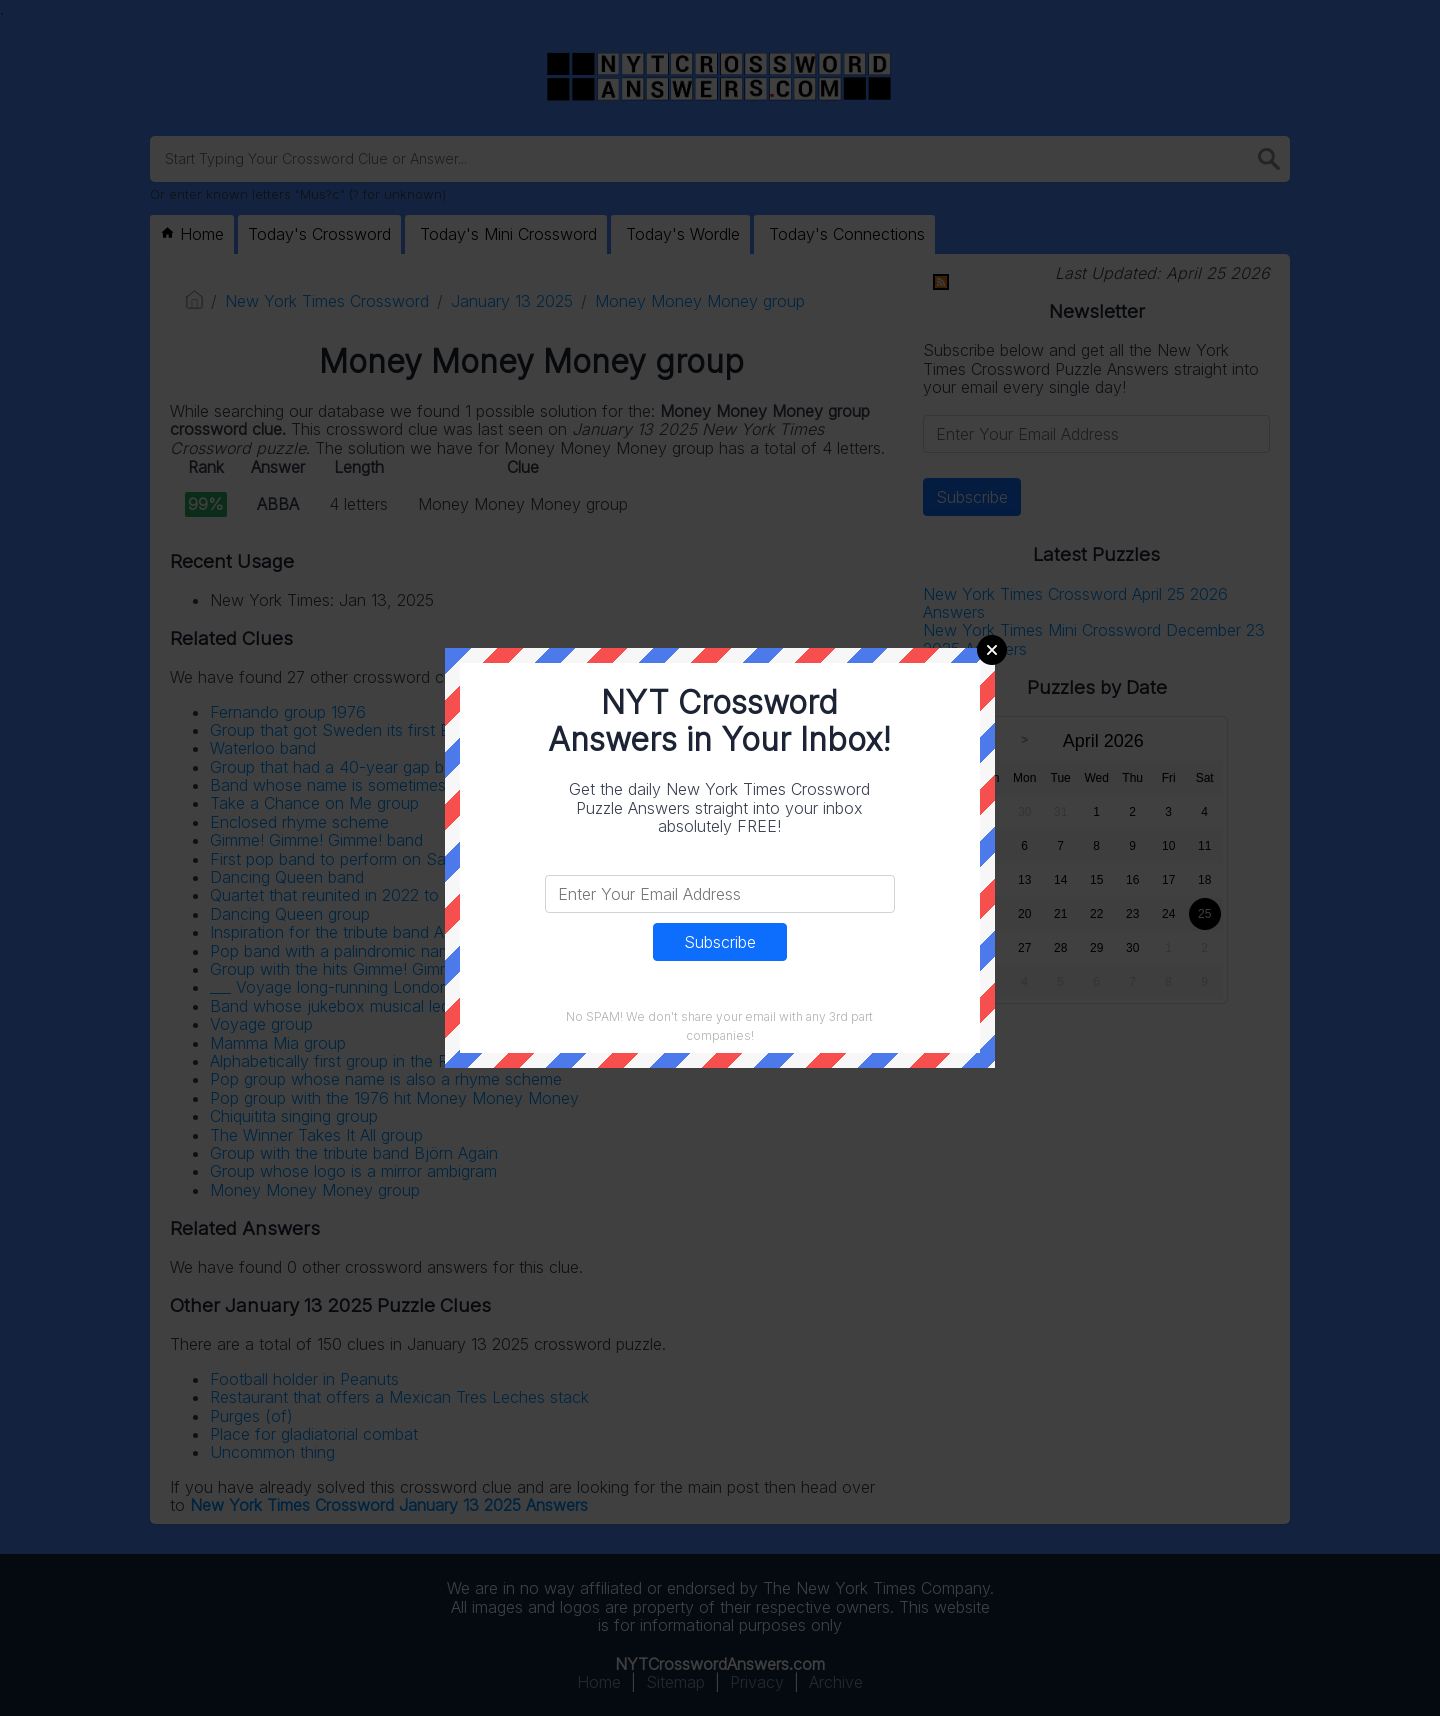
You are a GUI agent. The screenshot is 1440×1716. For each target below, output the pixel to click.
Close (992, 650)
